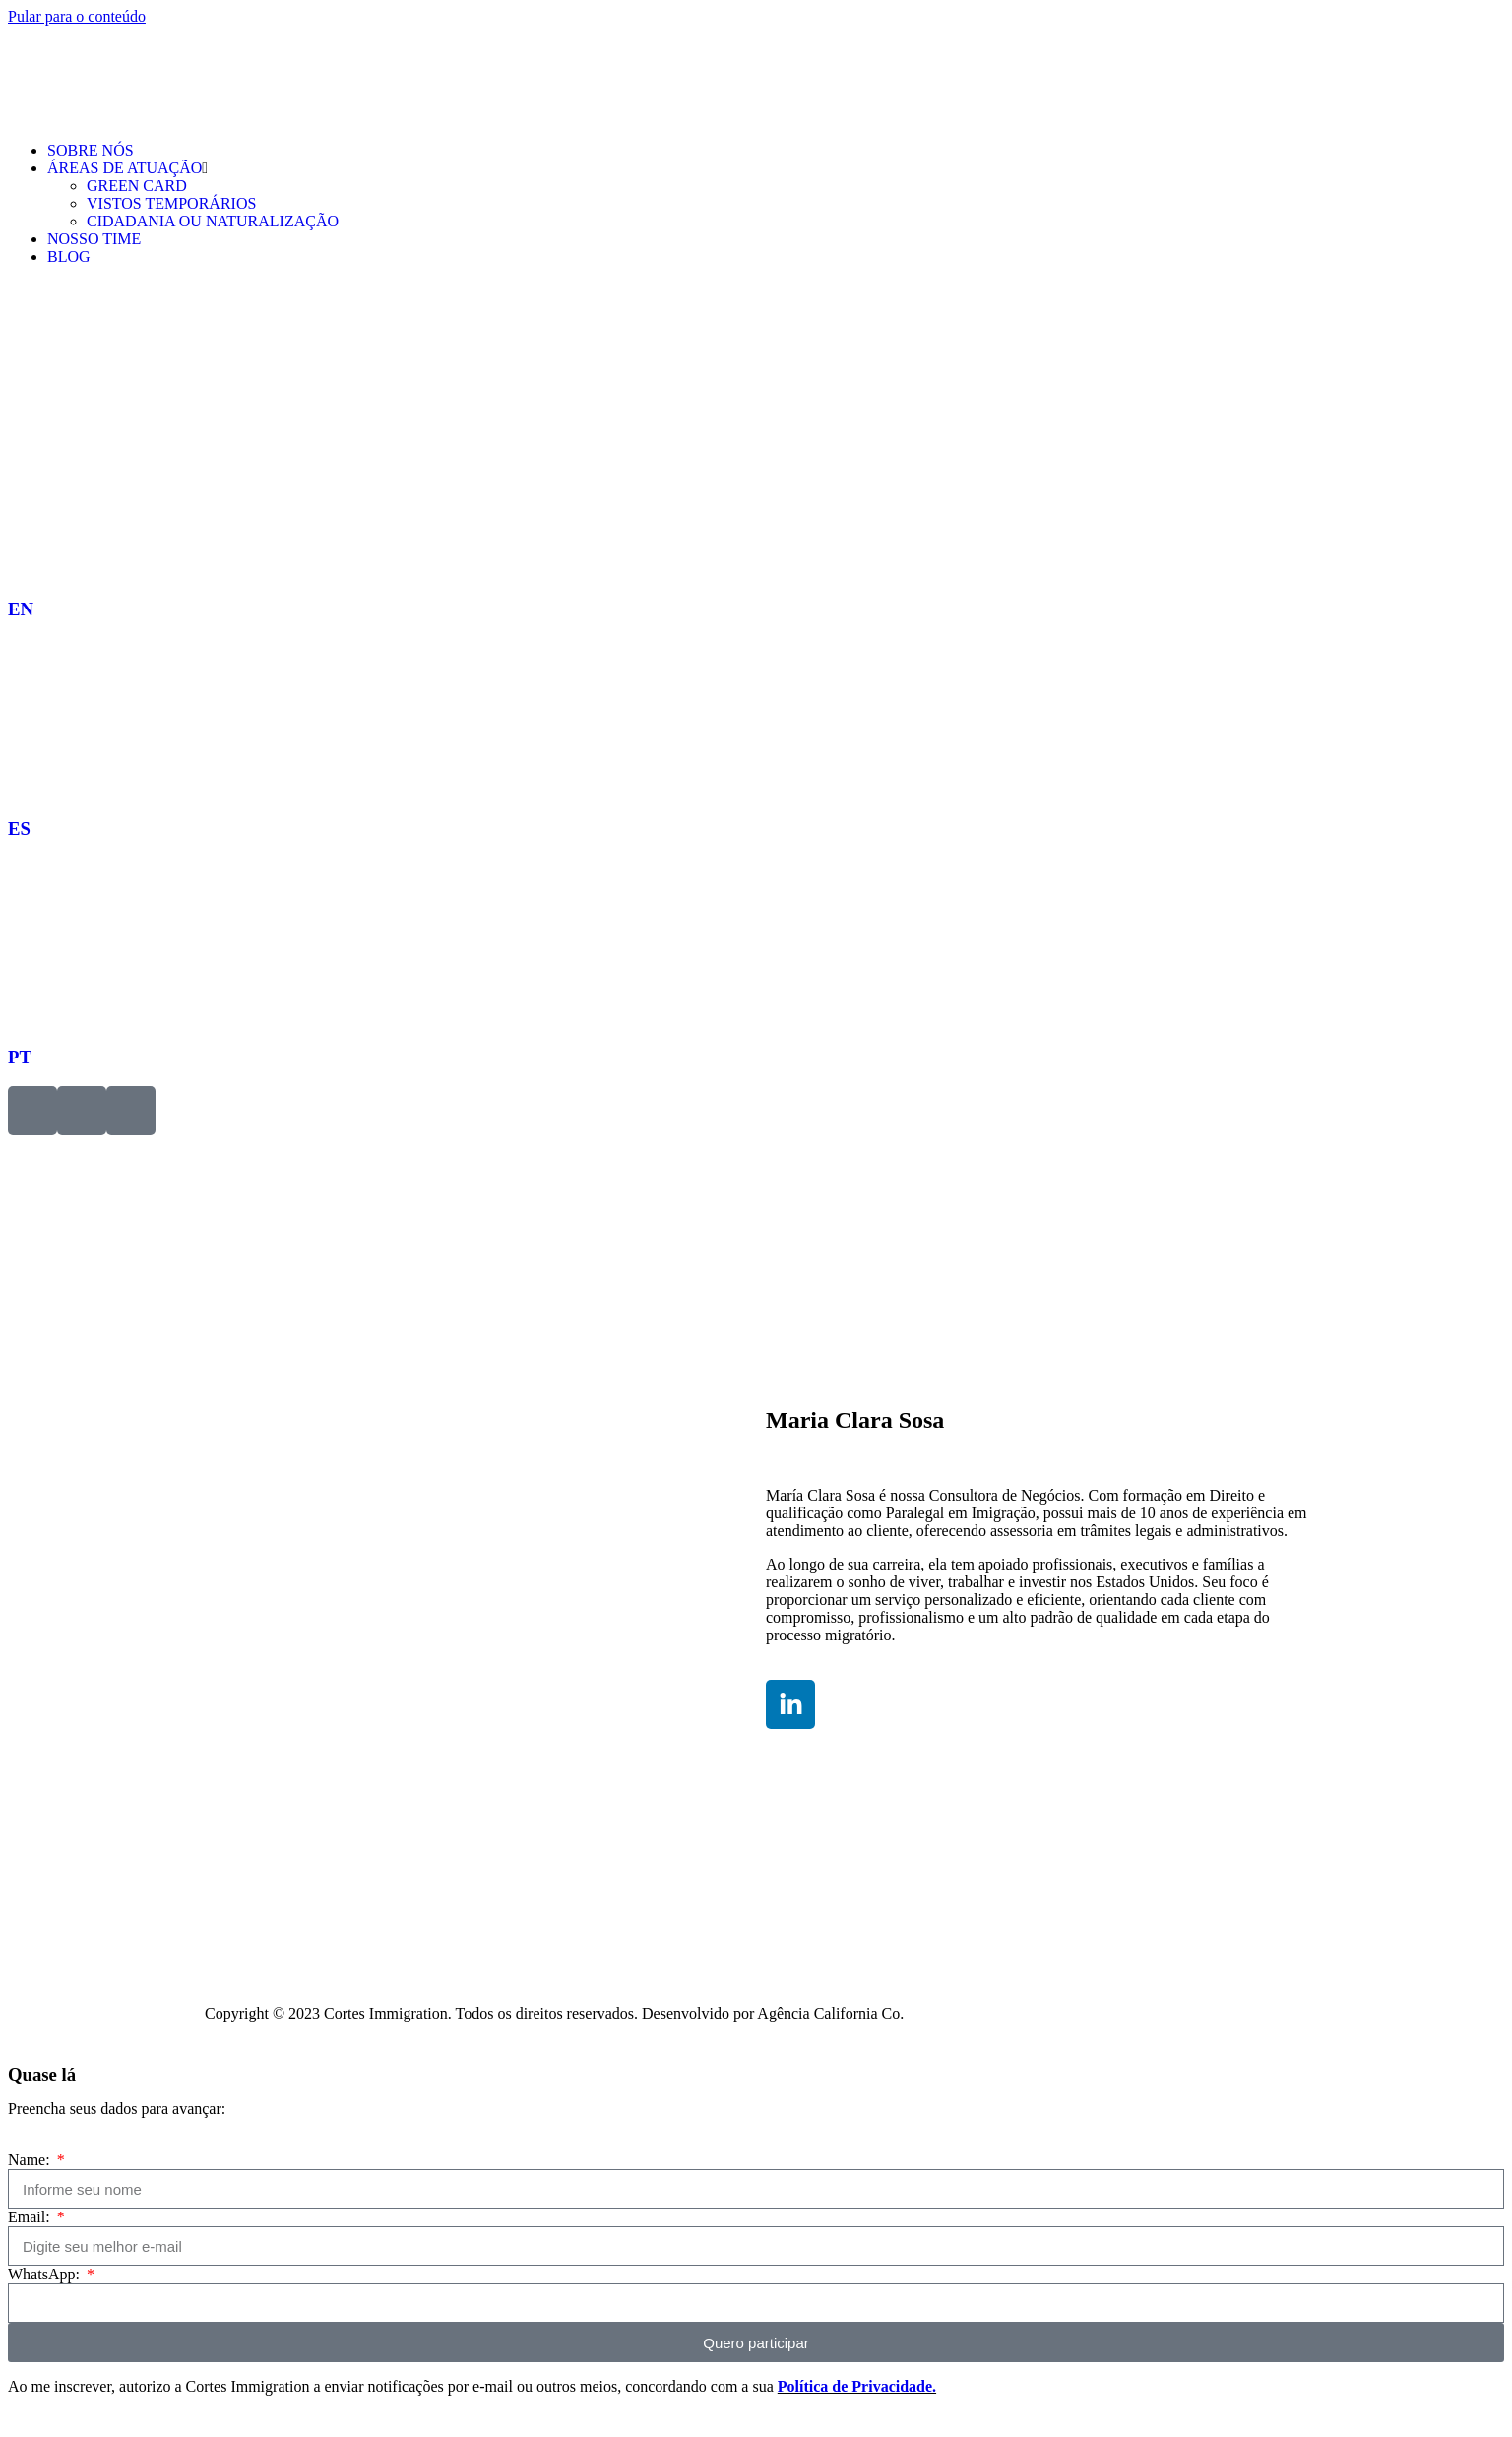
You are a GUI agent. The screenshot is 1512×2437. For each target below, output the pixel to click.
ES (19, 828)
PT (20, 1057)
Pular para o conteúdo (77, 16)
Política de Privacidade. (857, 2386)
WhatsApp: (46, 2274)
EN (20, 609)
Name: (31, 2159)
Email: (31, 2217)
